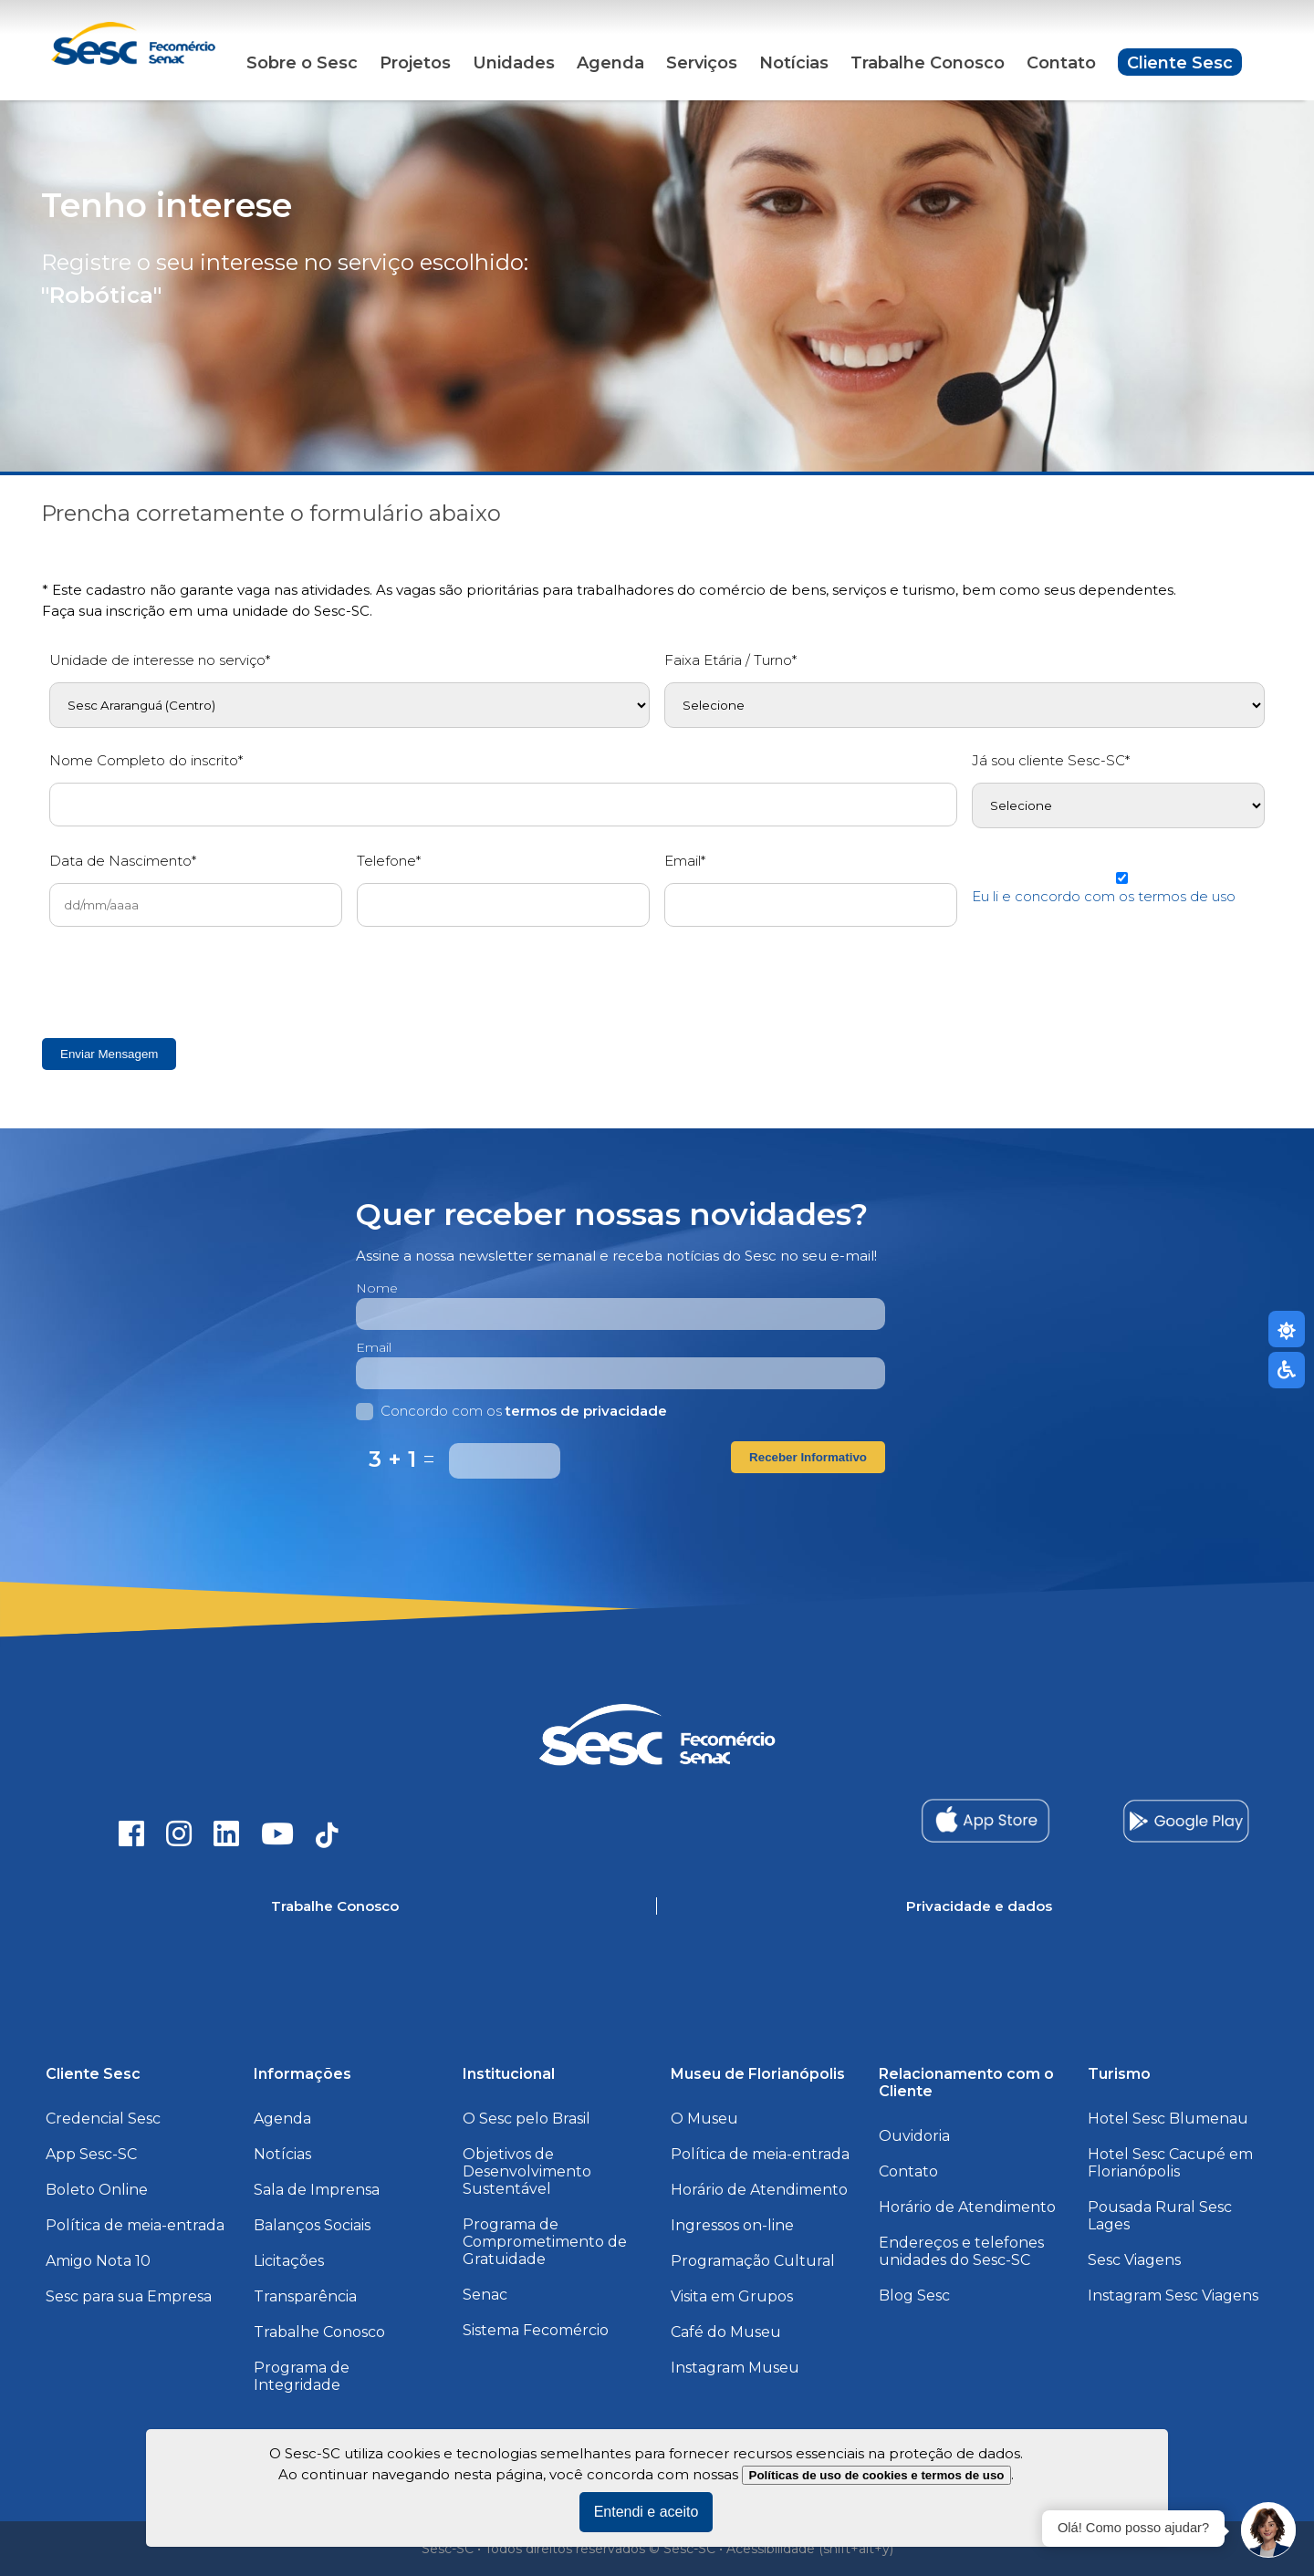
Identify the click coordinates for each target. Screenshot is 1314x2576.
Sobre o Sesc (302, 63)
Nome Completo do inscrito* (146, 760)
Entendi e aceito (646, 2511)
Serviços (701, 63)
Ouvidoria (914, 2136)
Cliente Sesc (1180, 63)
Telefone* (389, 860)
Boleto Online (97, 2189)
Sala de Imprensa (317, 2189)
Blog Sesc (914, 2295)
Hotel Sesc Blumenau (1168, 2118)
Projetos (415, 63)
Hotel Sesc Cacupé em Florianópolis (1170, 2162)
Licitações (289, 2261)
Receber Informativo (808, 1457)
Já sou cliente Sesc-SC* (1051, 760)
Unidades (514, 63)
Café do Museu (726, 2332)
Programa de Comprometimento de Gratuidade (545, 2242)
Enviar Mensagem (109, 1054)
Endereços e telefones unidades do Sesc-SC (961, 2251)
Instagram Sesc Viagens (1173, 2295)
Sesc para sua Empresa (129, 2296)
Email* (684, 860)
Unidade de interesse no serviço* (159, 660)
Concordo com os (511, 1410)
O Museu (704, 2118)
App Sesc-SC (91, 2154)
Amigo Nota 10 (98, 2261)
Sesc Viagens (1134, 2260)
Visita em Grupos (732, 2296)
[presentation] (188, 977)
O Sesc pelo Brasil (526, 2118)
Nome (377, 1288)
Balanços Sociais (312, 2225)
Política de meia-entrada (135, 2225)
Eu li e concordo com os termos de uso (1104, 896)
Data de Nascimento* (122, 860)
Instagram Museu (735, 2367)
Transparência (305, 2296)
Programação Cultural (753, 2261)
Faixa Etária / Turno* (730, 660)
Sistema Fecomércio (536, 2330)
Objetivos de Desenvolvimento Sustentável (527, 2171)
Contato (1061, 63)
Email (373, 1347)
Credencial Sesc (103, 2118)
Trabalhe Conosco (927, 63)
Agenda (610, 63)
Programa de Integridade (301, 2376)
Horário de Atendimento (759, 2189)
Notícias (794, 63)
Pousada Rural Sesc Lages (1160, 2215)
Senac (485, 2294)
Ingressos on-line (732, 2225)
